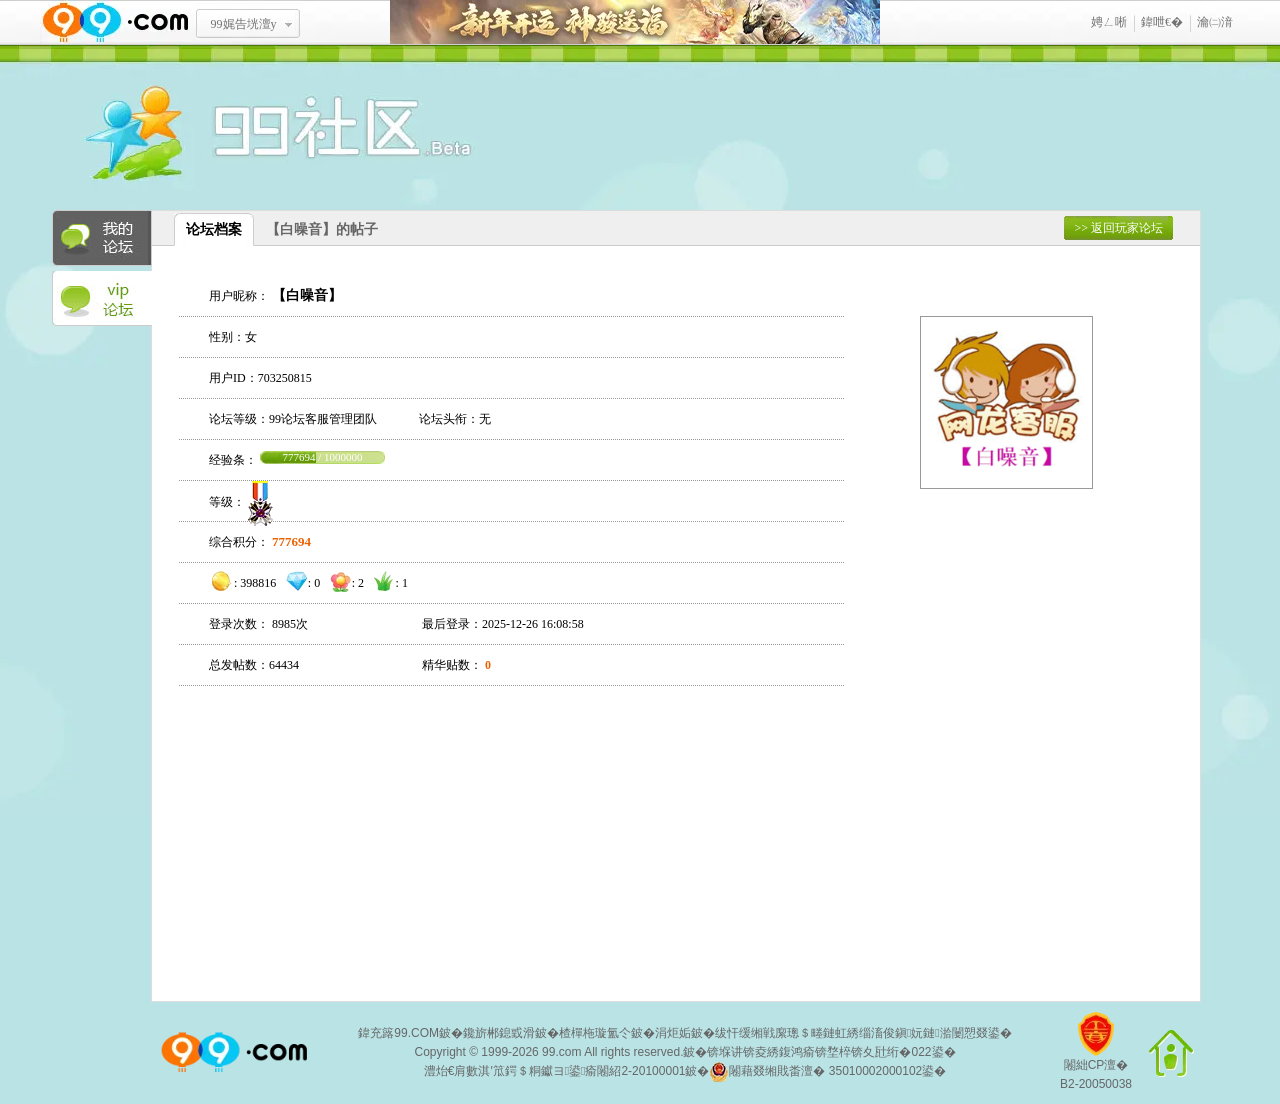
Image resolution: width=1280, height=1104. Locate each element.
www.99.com (115, 22)
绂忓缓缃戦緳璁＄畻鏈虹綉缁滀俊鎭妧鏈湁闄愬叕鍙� (863, 1033)
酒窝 (207, 135)
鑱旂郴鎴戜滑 (499, 1033)
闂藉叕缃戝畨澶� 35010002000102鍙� (827, 1072)
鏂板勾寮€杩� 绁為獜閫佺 (635, 22)
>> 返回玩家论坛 (1118, 228)
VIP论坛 (102, 299)
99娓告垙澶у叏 (244, 31)
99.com (561, 1052)
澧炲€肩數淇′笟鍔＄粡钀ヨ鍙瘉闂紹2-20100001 (555, 1071)
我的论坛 (102, 238)
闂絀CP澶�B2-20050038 (1096, 1058)
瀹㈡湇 (1215, 22)
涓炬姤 (673, 1033)
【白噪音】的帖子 (322, 229)
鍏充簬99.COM (398, 1033)
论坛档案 (214, 229)
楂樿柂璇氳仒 (595, 1033)
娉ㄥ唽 (1109, 22)
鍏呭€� (1162, 22)
